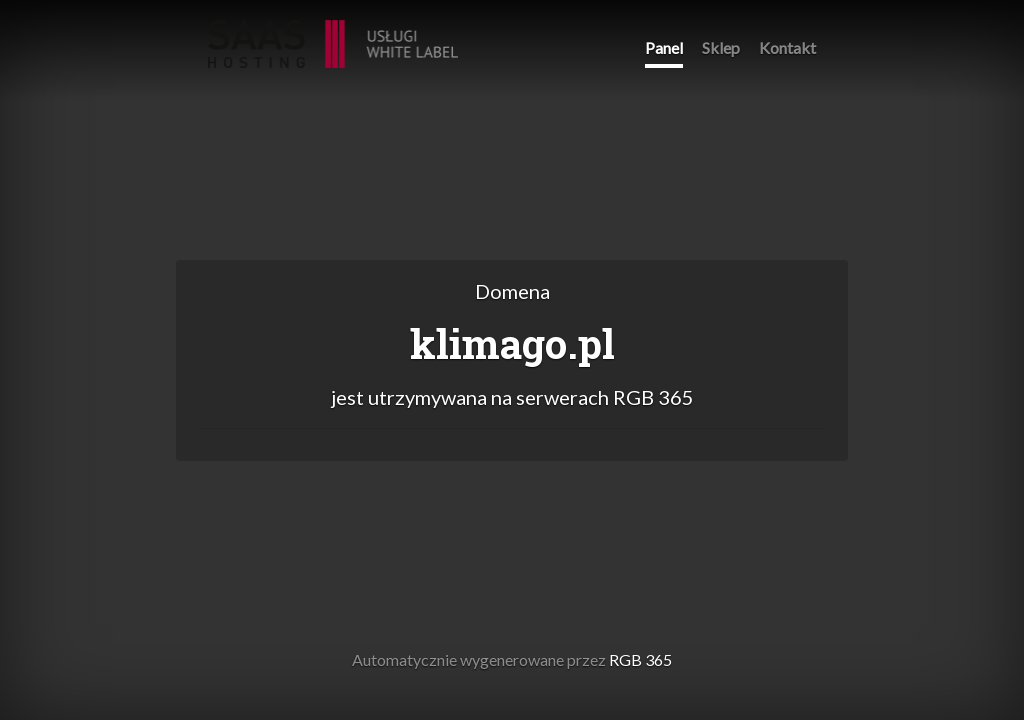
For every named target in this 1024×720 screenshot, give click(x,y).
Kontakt (787, 47)
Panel (664, 47)
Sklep (721, 47)
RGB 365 (333, 33)
